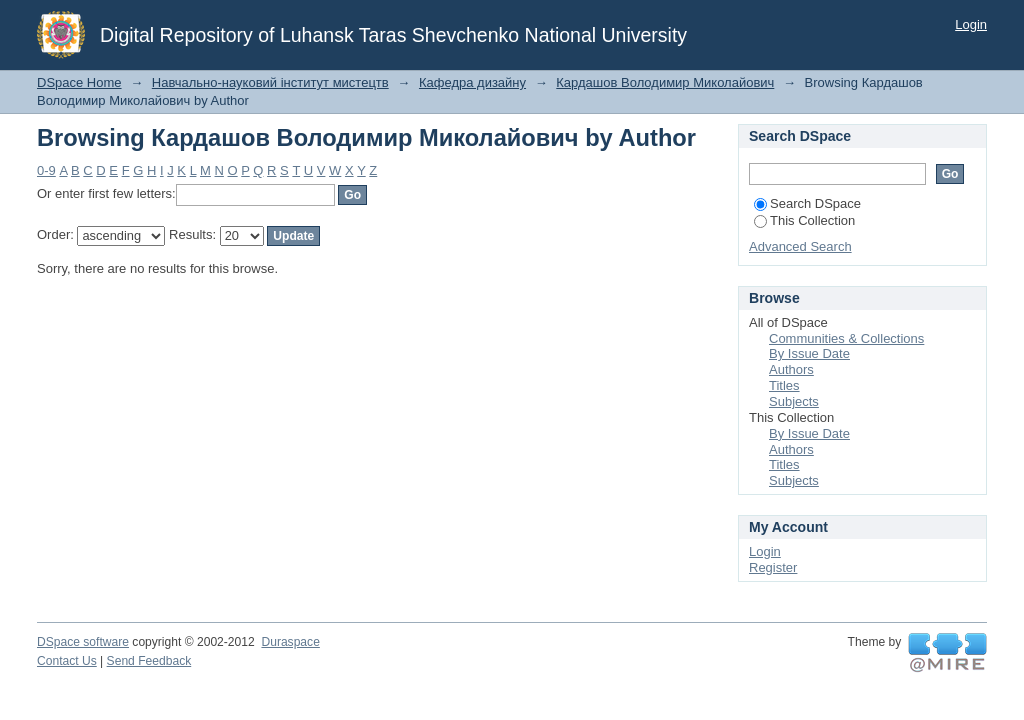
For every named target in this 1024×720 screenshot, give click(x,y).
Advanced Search (800, 246)
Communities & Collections (846, 338)
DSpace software (83, 642)
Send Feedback (149, 661)
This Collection (804, 220)
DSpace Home (79, 82)
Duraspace (290, 642)
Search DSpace (807, 203)
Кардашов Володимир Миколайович (665, 82)
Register (773, 567)
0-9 (46, 170)
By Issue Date (809, 353)
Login (971, 24)
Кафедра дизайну (472, 82)
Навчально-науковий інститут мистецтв (270, 82)
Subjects (794, 401)
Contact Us (67, 661)
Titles (784, 385)
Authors (791, 369)
